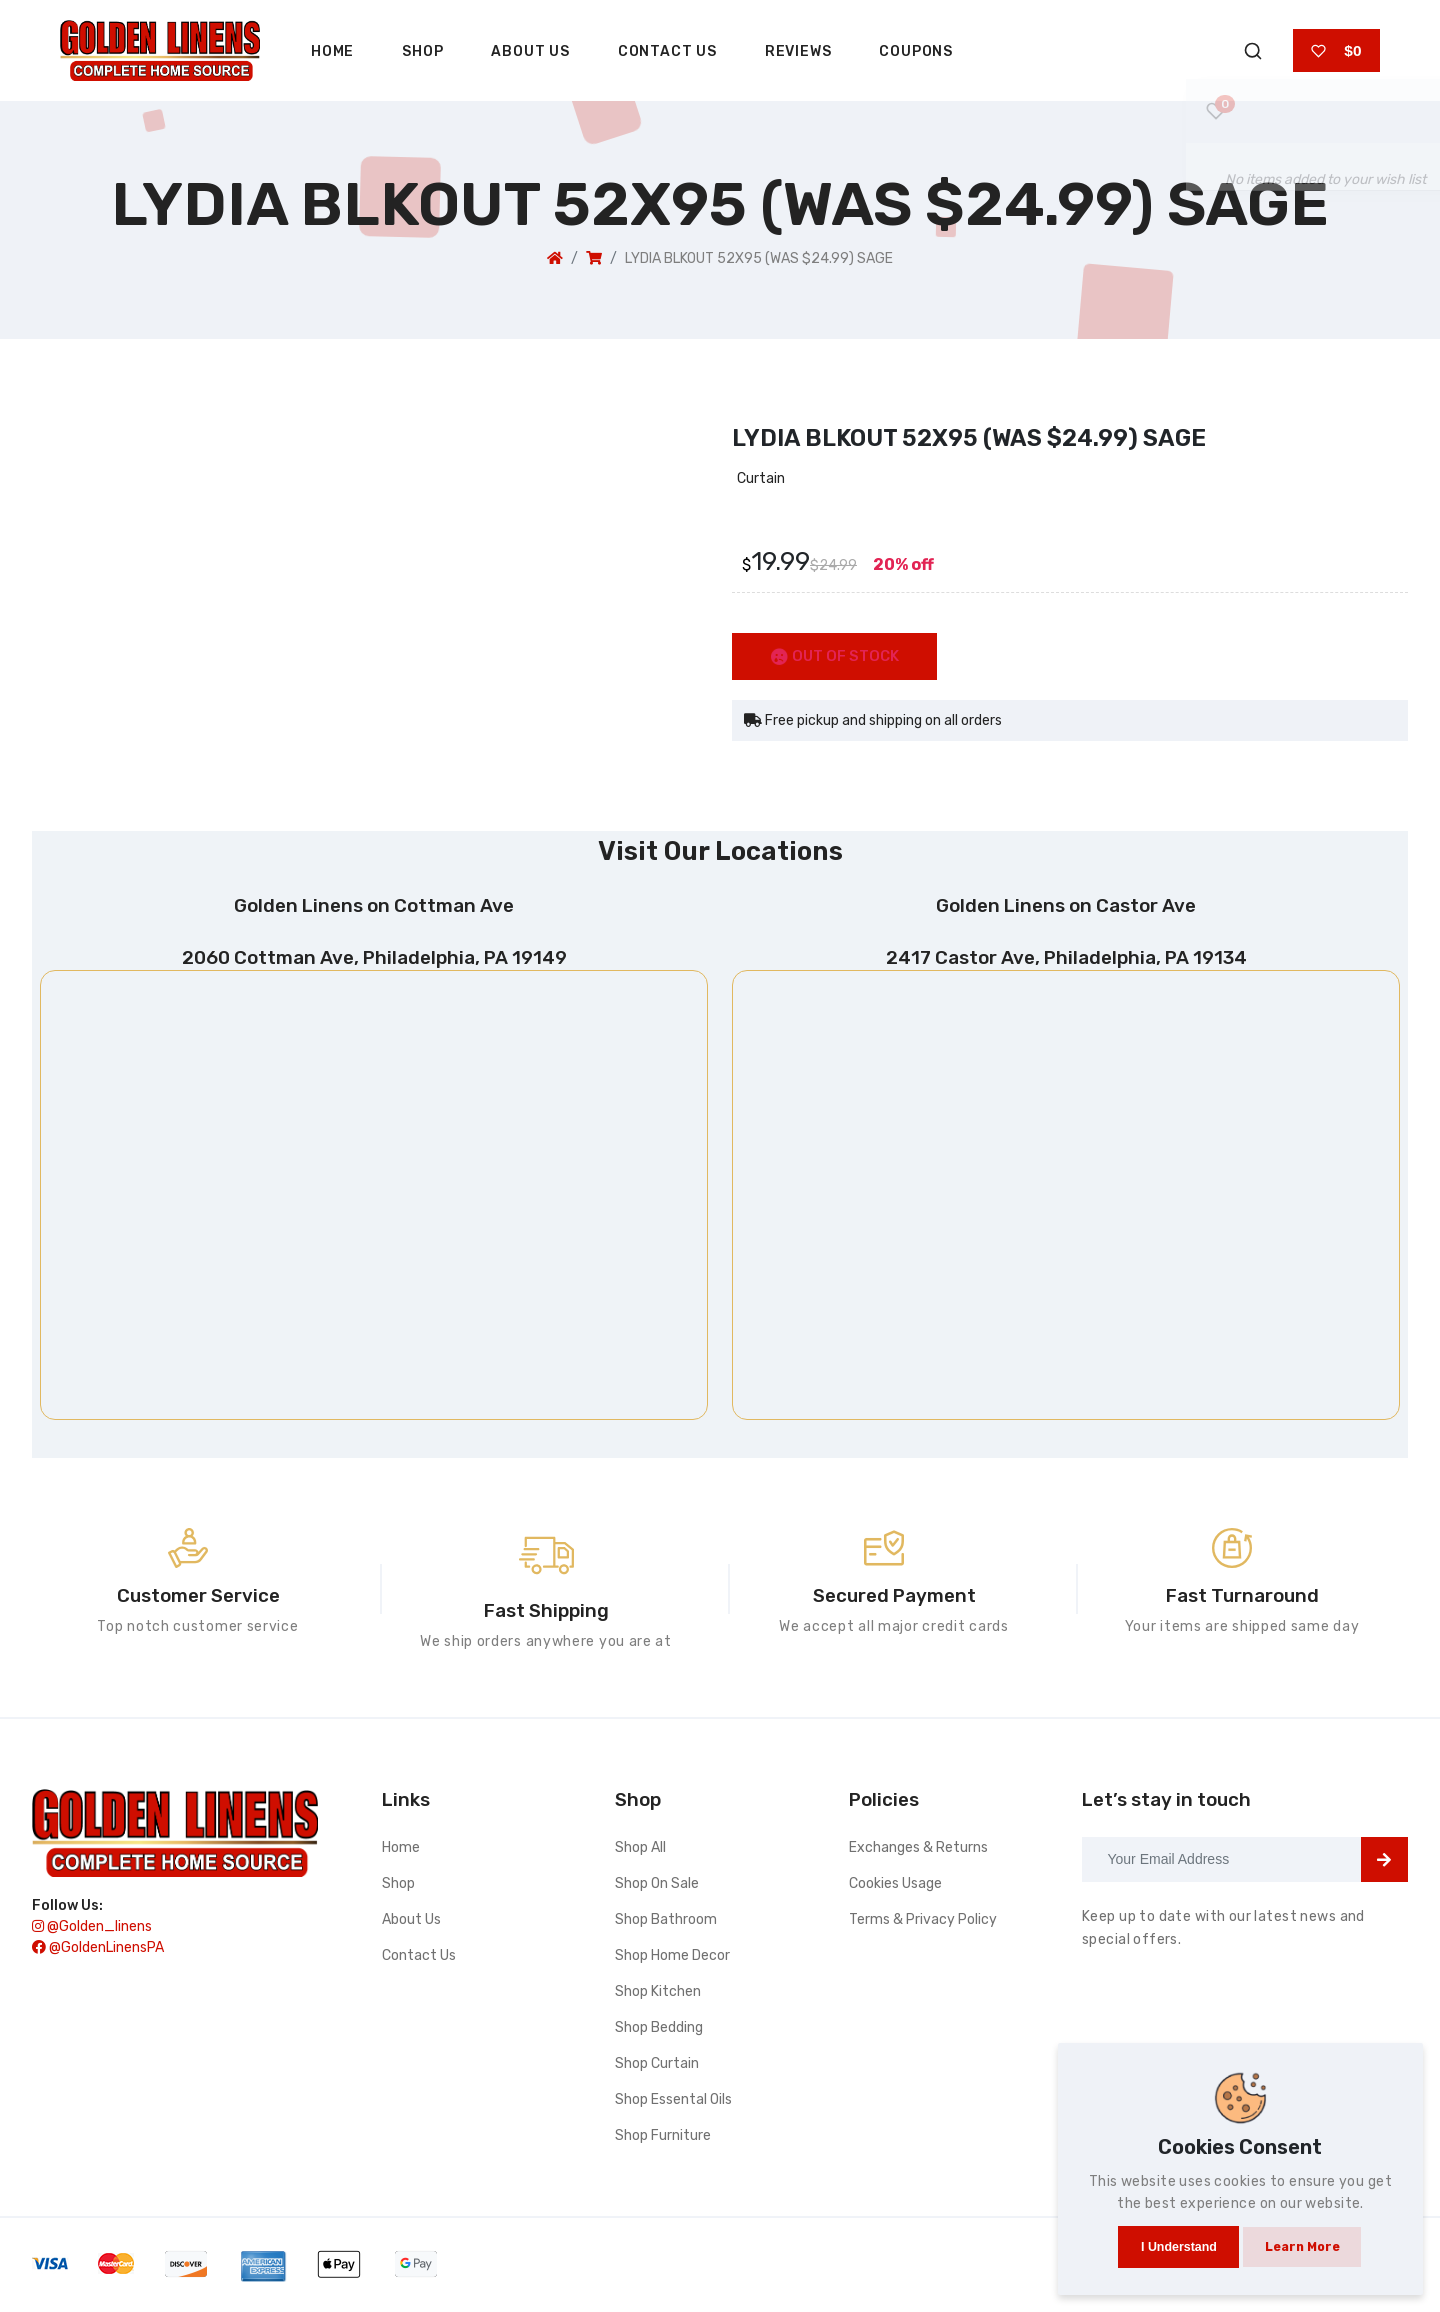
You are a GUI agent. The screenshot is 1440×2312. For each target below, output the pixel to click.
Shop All (640, 1849)
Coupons (916, 51)
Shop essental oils (673, 2101)
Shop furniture (663, 2137)
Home (332, 51)
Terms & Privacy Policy (923, 1921)
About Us (530, 51)
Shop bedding (659, 2029)
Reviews (798, 51)
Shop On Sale (657, 1885)
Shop (422, 51)
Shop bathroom (666, 1921)
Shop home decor (672, 1957)
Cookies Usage (895, 1885)
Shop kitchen (658, 1993)
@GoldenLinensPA (98, 1953)
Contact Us (667, 51)
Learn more (1304, 2239)
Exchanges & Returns (918, 1849)
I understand (1171, 2239)
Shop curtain (657, 2065)
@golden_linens (92, 1932)
